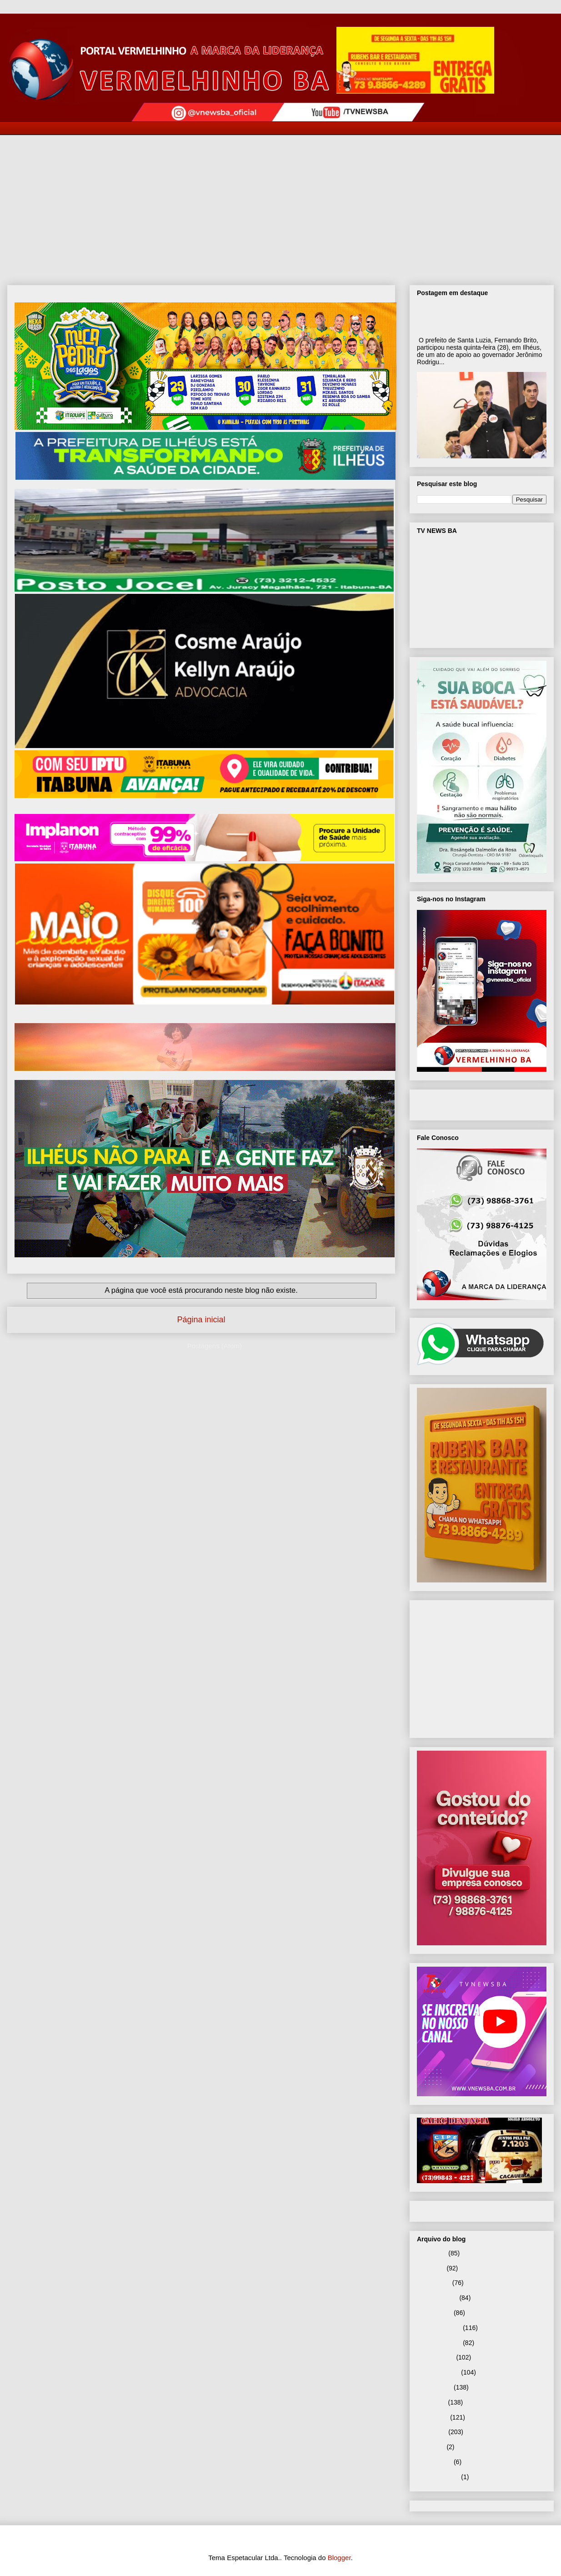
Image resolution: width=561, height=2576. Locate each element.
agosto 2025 (434, 2387)
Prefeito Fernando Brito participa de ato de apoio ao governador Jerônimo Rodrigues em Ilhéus (480, 317)
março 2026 (434, 2282)
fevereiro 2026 (437, 2297)
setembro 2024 (438, 2477)
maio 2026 (431, 2253)
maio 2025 (431, 2431)
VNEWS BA (452, 1103)
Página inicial (201, 1319)
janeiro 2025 (434, 2462)
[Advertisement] (280, 203)
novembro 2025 (439, 2342)
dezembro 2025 (439, 2327)
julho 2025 (431, 2402)
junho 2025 (432, 2417)
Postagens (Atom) (214, 1346)
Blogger (339, 2557)
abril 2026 (431, 2268)
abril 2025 (431, 2446)
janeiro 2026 (434, 2312)
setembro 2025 (438, 2372)
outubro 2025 (436, 2357)
